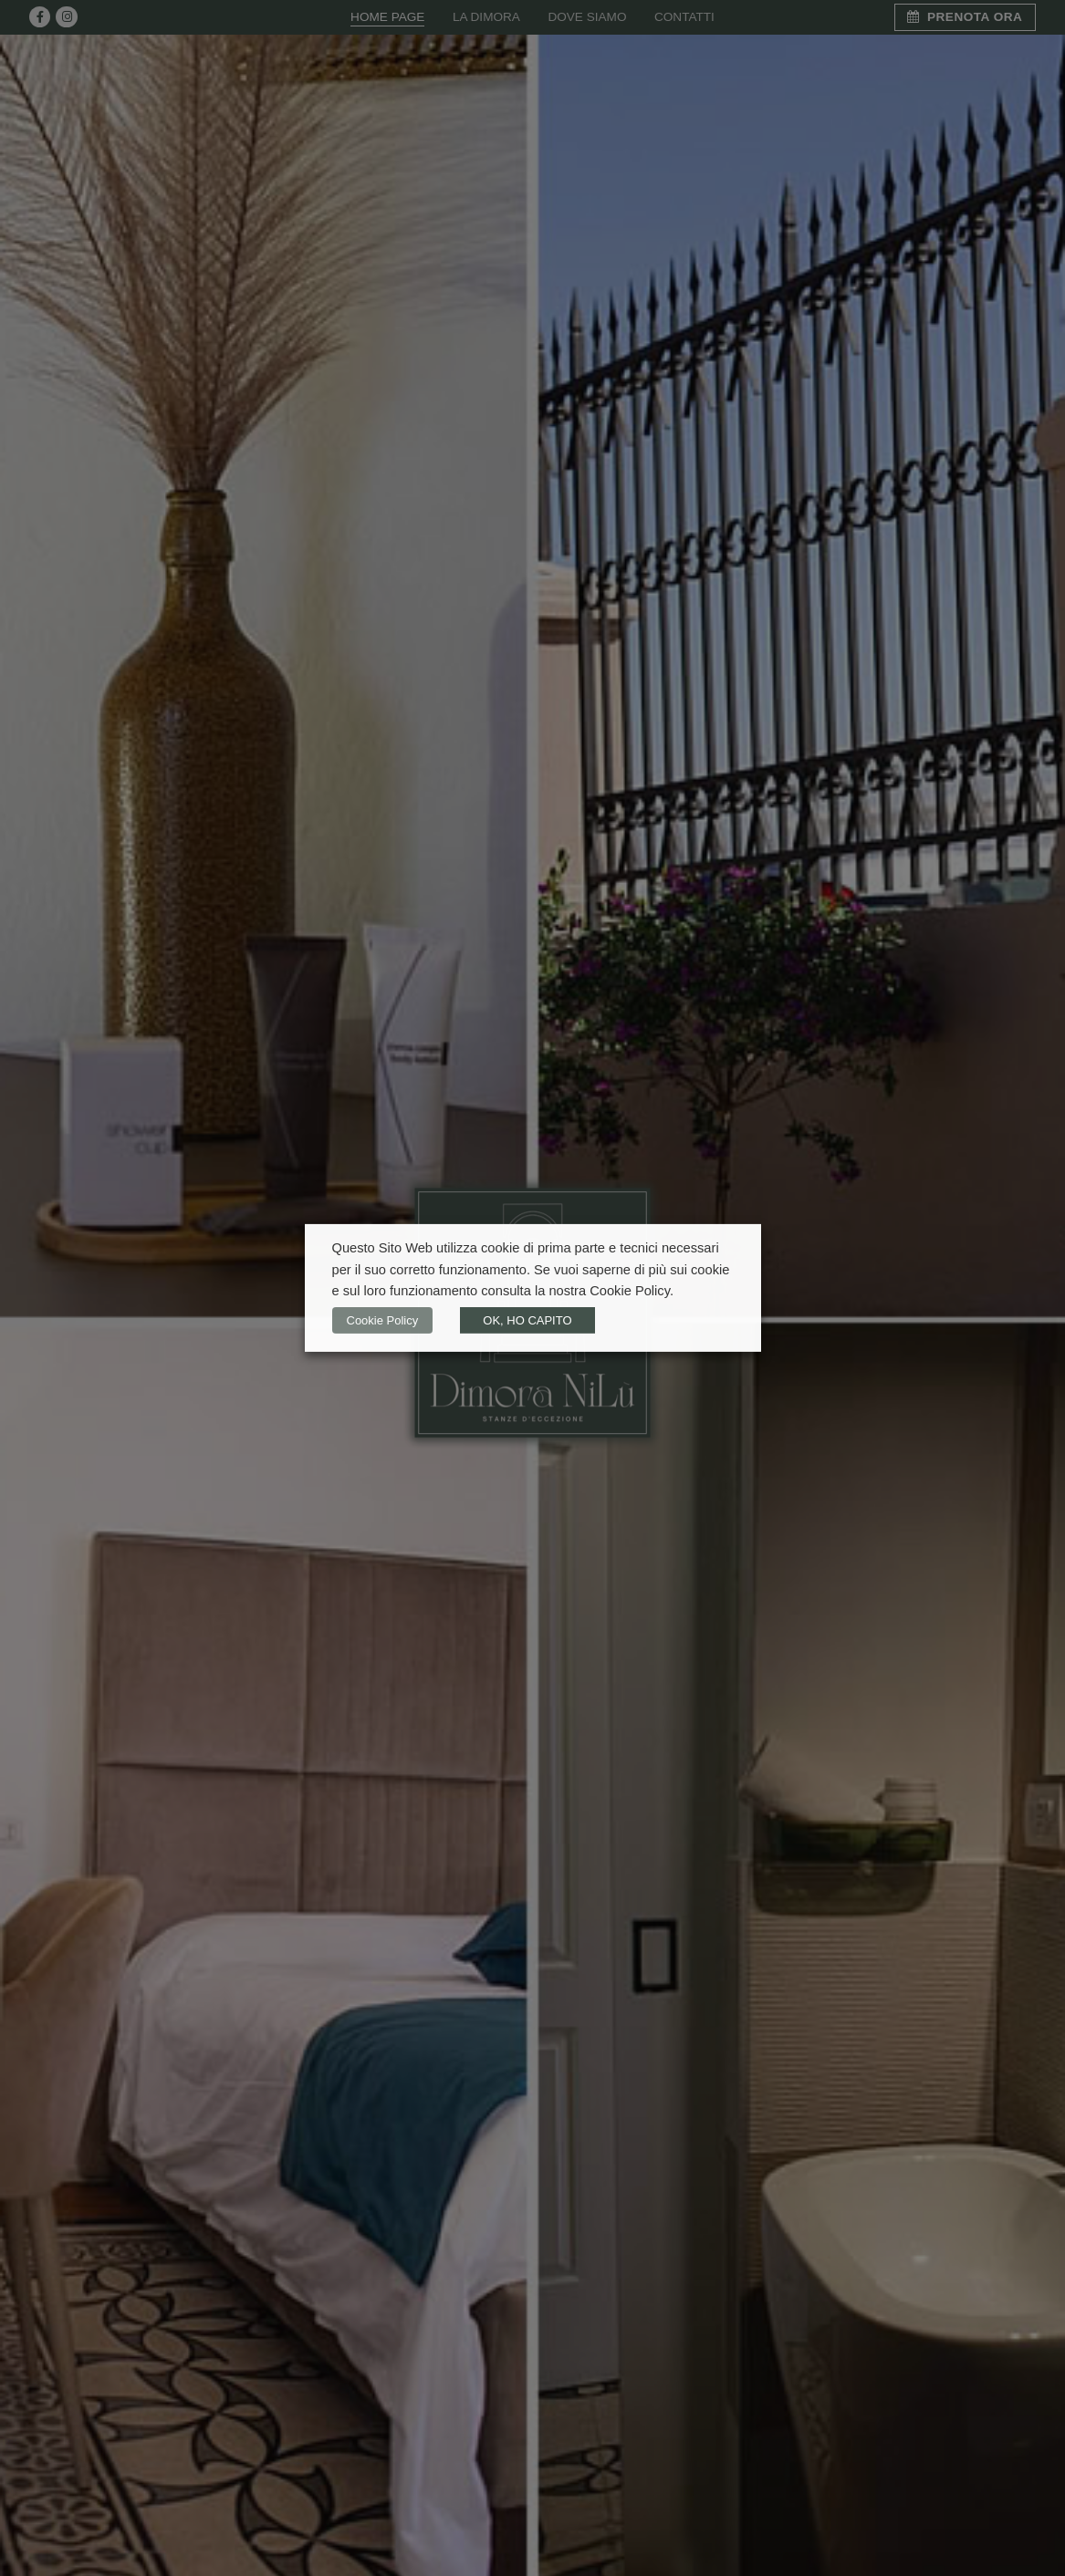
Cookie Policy (383, 1320)
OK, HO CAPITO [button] (527, 1320)
